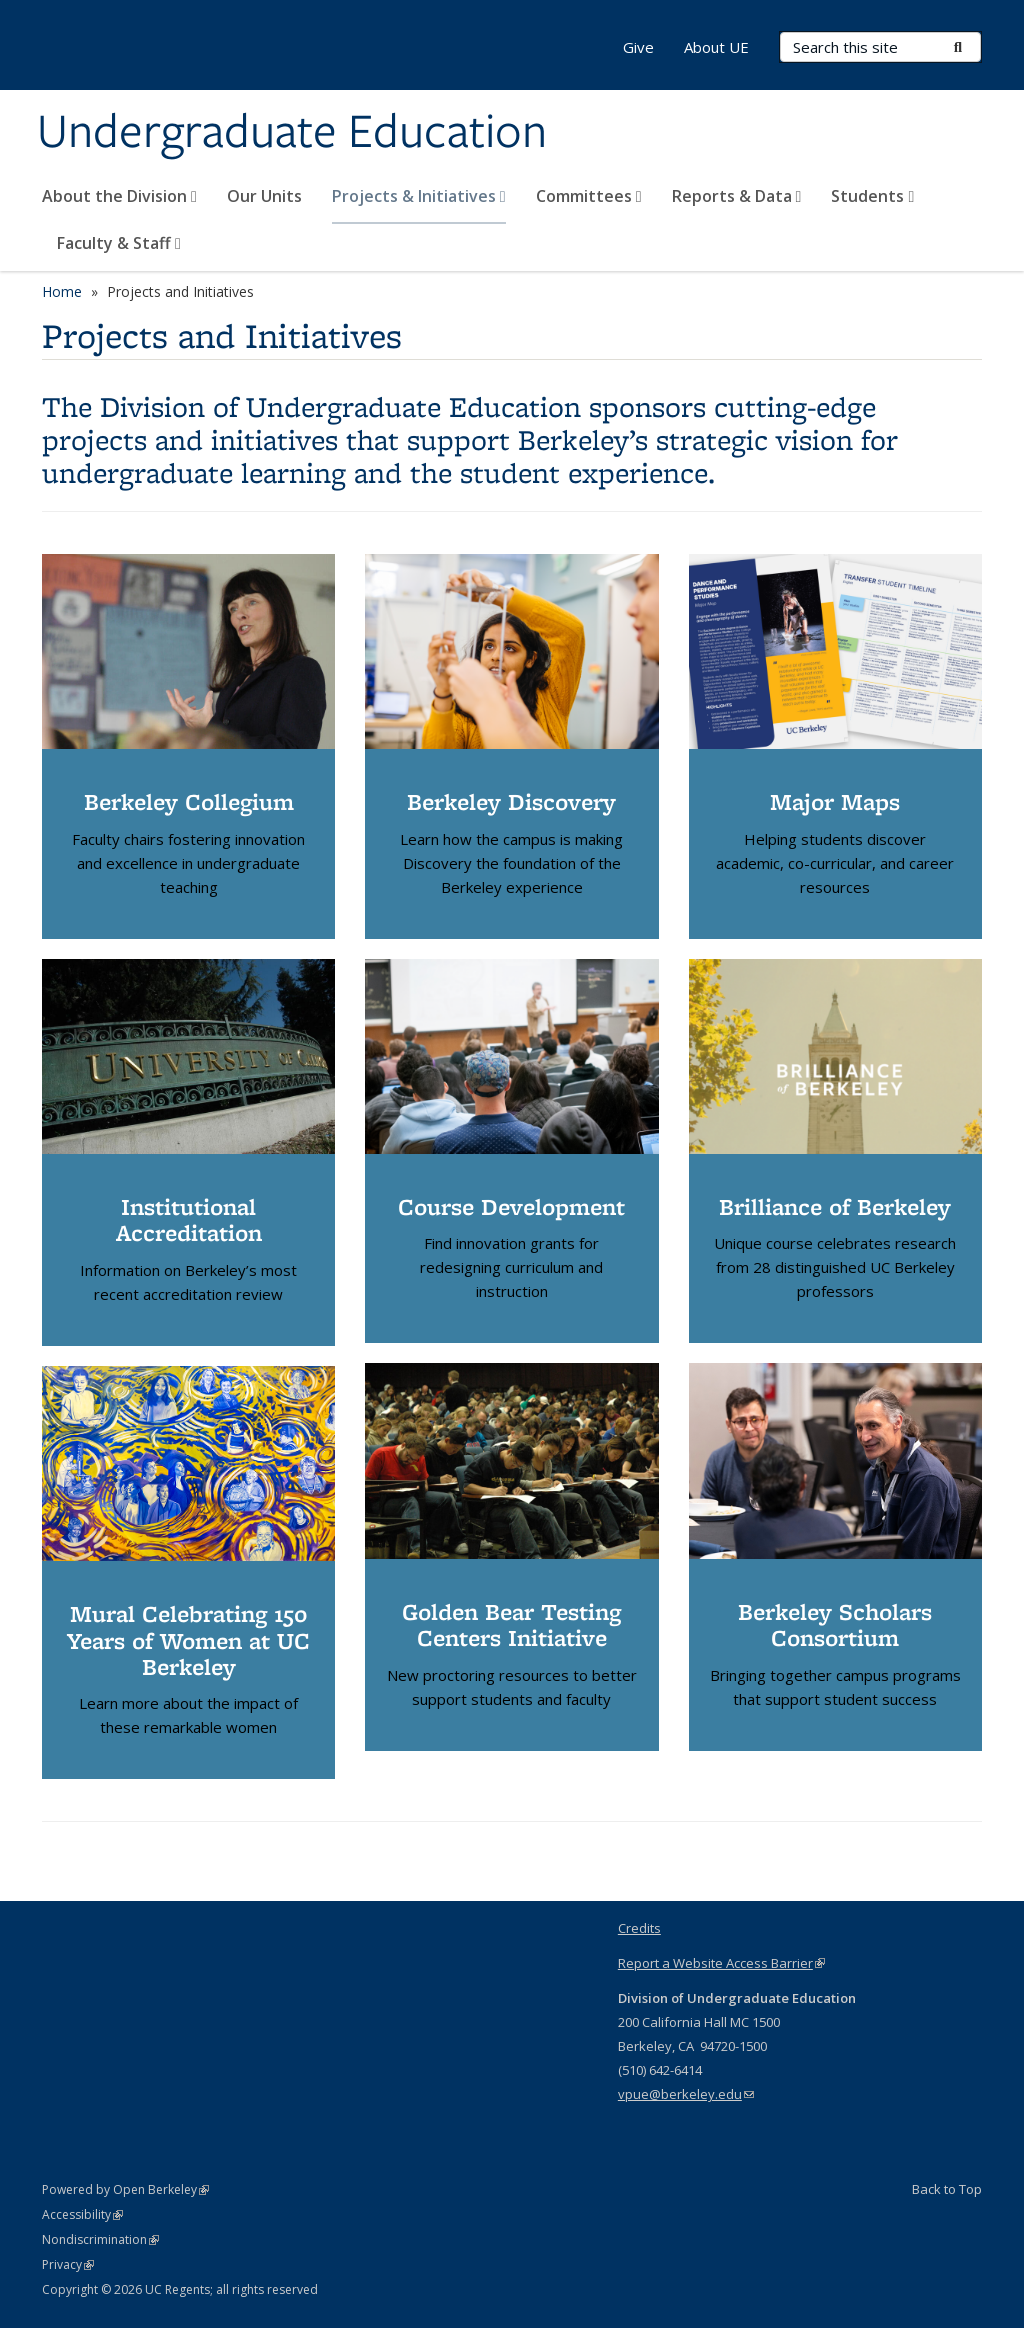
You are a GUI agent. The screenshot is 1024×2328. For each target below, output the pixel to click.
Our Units (264, 196)
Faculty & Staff (119, 243)
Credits (639, 1928)
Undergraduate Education (292, 133)
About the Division (119, 196)
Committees (589, 196)
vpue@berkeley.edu (686, 2094)
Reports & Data (737, 196)
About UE (716, 47)
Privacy (68, 2264)
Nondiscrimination (100, 2239)
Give (638, 47)
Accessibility (82, 2214)
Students (872, 196)
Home (62, 291)
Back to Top (947, 2189)
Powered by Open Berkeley (125, 2189)
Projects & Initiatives (419, 196)
